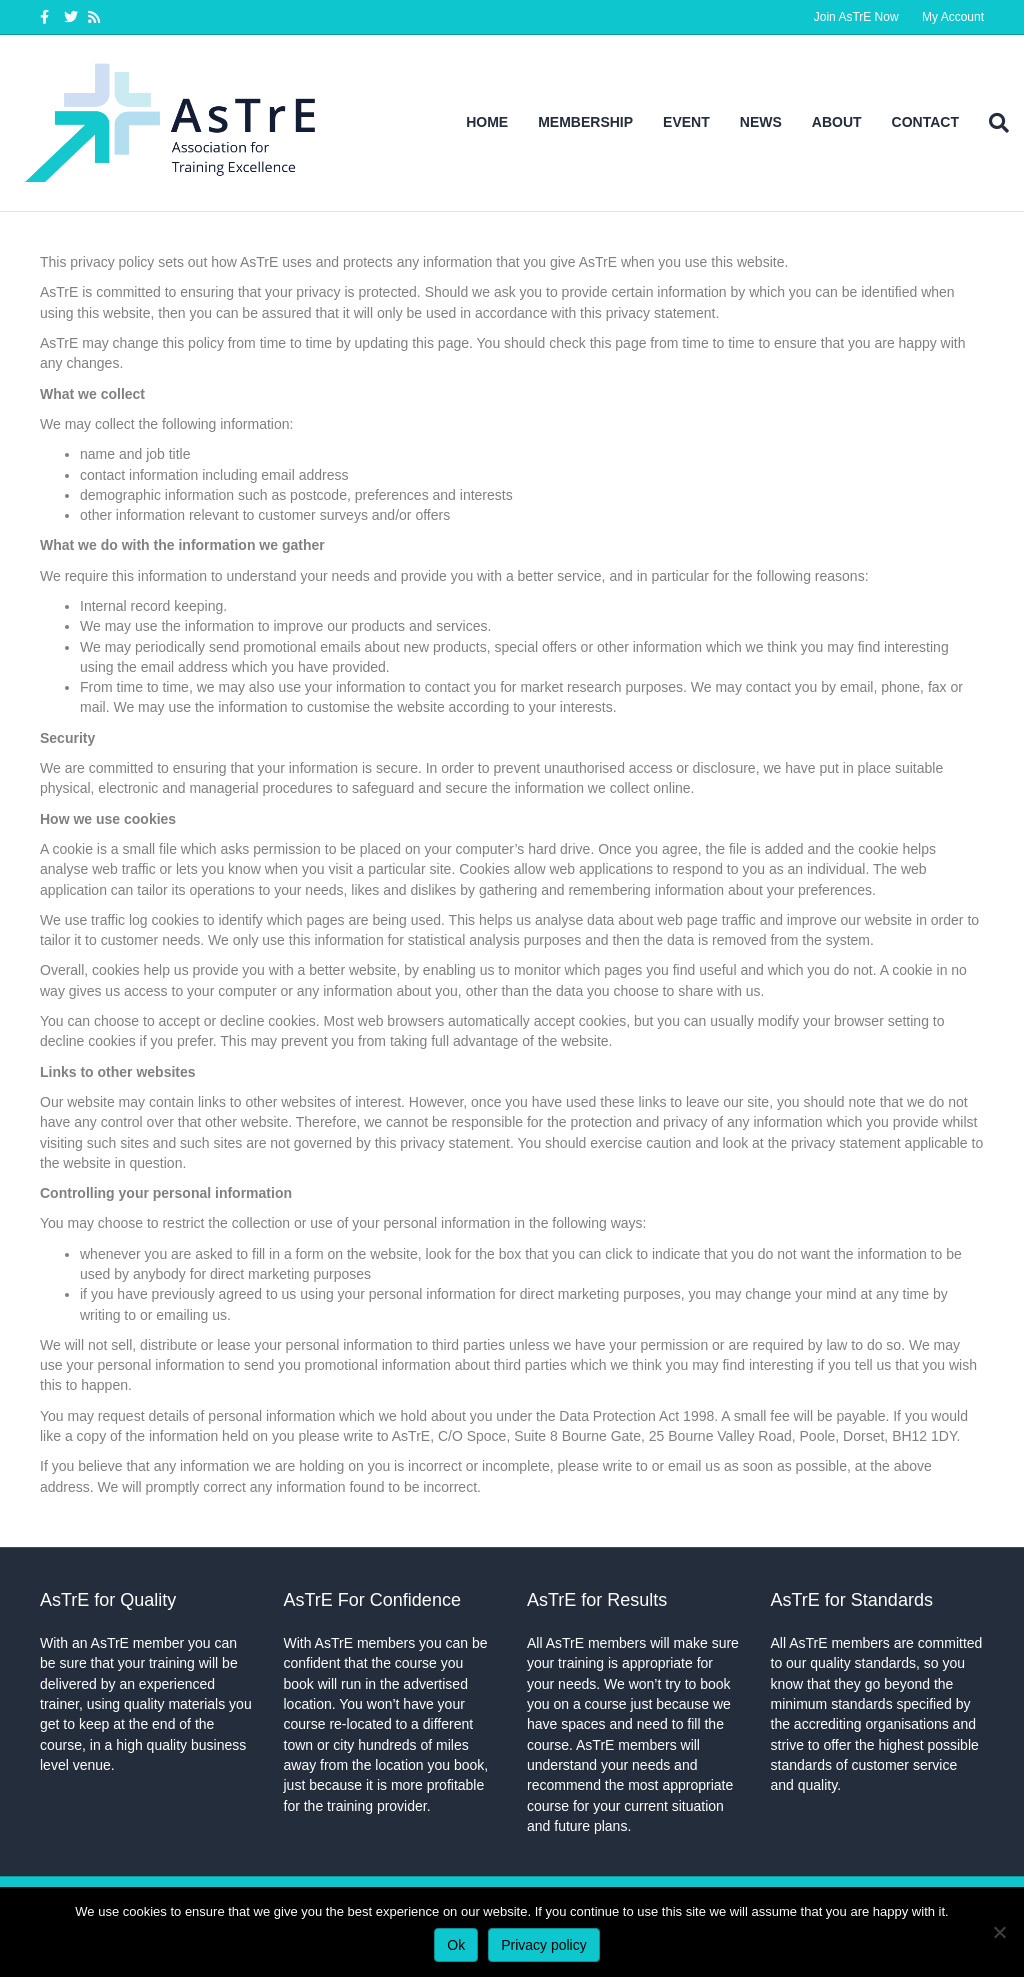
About (837, 122)
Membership (585, 122)
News (761, 122)
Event (686, 122)
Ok (456, 1945)
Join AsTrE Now (856, 17)
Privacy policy (544, 1945)
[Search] (991, 123)
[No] (999, 1932)
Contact (925, 122)
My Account (953, 17)
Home (487, 122)
